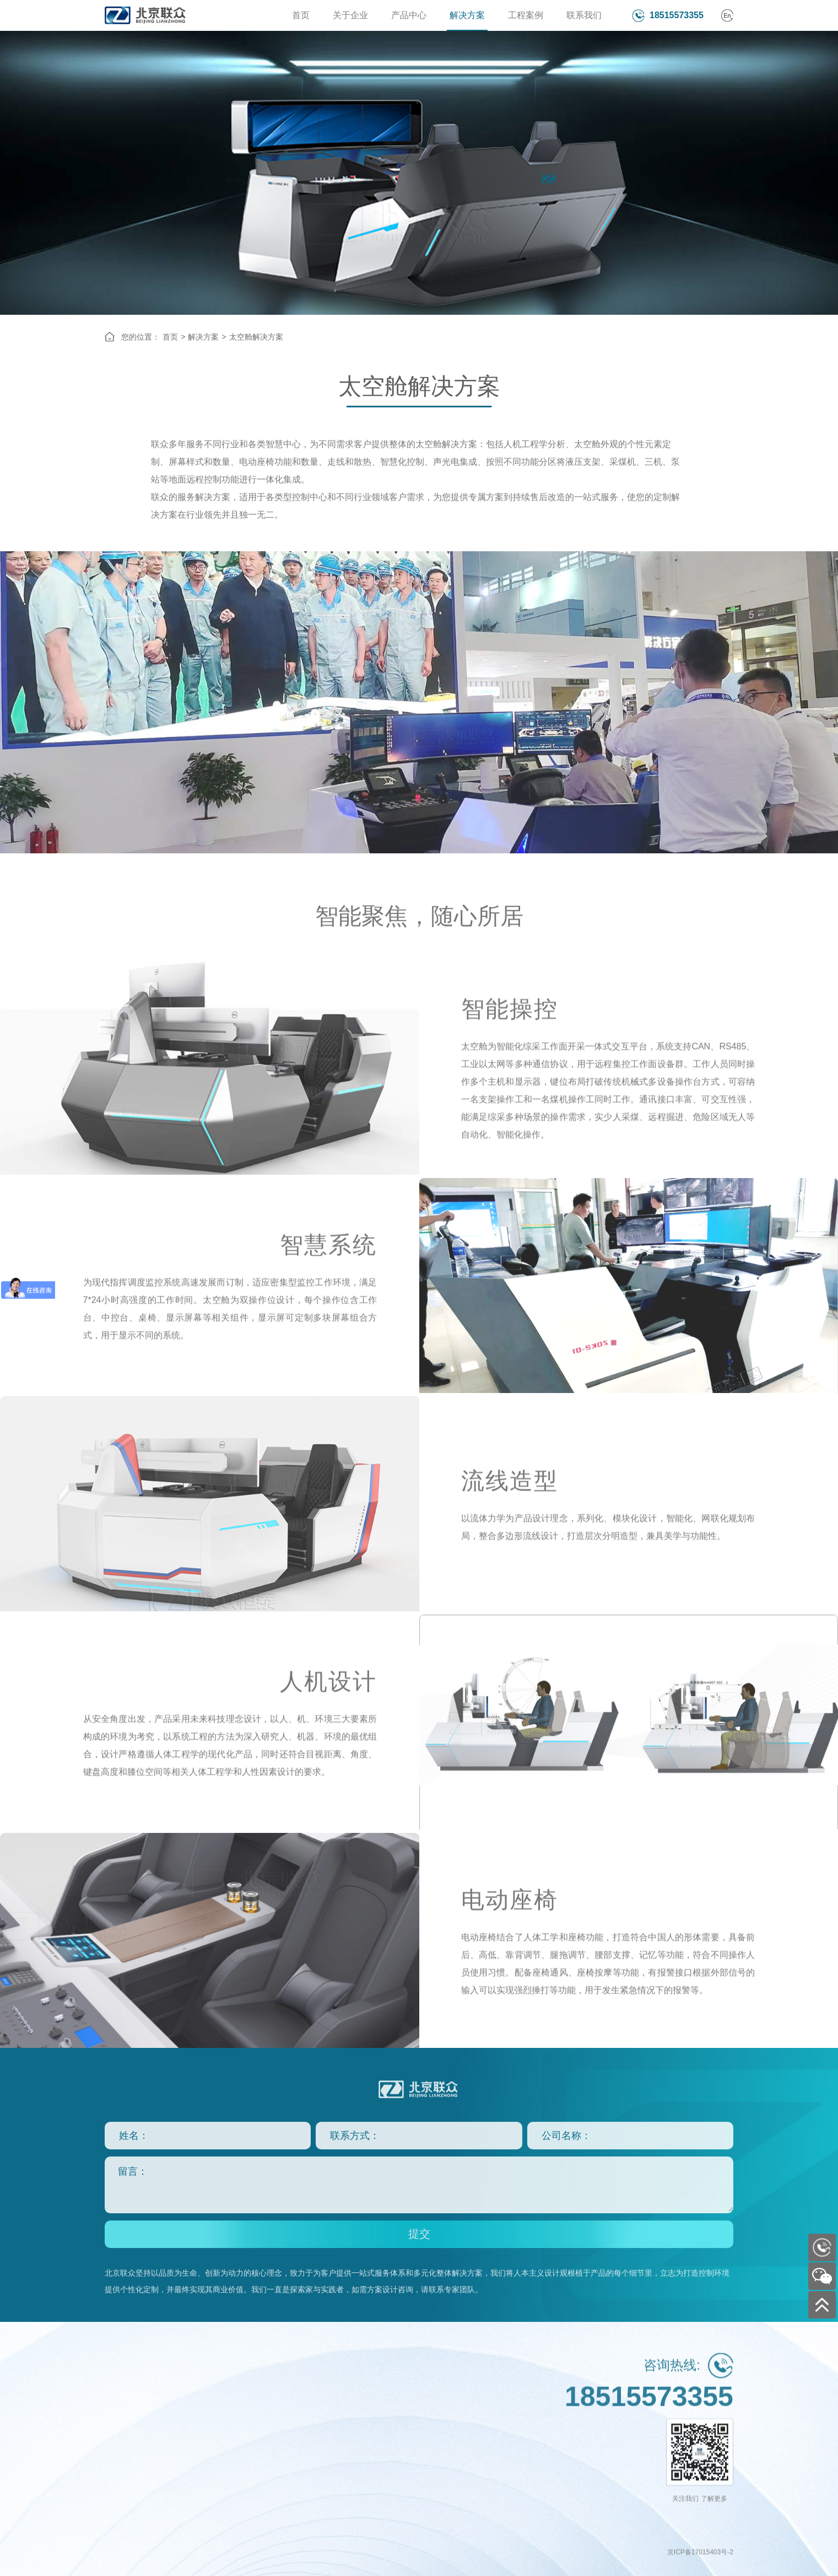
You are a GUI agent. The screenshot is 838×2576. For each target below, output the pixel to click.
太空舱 (261, 2436)
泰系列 (189, 2436)
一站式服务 (124, 2491)
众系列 (189, 2400)
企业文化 (120, 2418)
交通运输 (338, 2400)
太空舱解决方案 (256, 336)
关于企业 (350, 15)
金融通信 (338, 2509)
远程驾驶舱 (269, 2454)
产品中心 (408, 15)
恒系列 (189, 2418)
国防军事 (338, 2454)
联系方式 (411, 2400)
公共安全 (338, 2473)
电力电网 (338, 2491)
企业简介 (120, 2400)
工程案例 (525, 15)
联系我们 (584, 15)
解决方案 (467, 15)
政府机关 (338, 2418)
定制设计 (120, 2473)
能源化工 (338, 2436)
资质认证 (120, 2436)
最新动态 (120, 2509)
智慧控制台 (269, 2400)
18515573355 (677, 15)
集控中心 (265, 2418)
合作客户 (120, 2454)
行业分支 (411, 2418)
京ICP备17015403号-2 (700, 2568)
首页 (301, 15)
